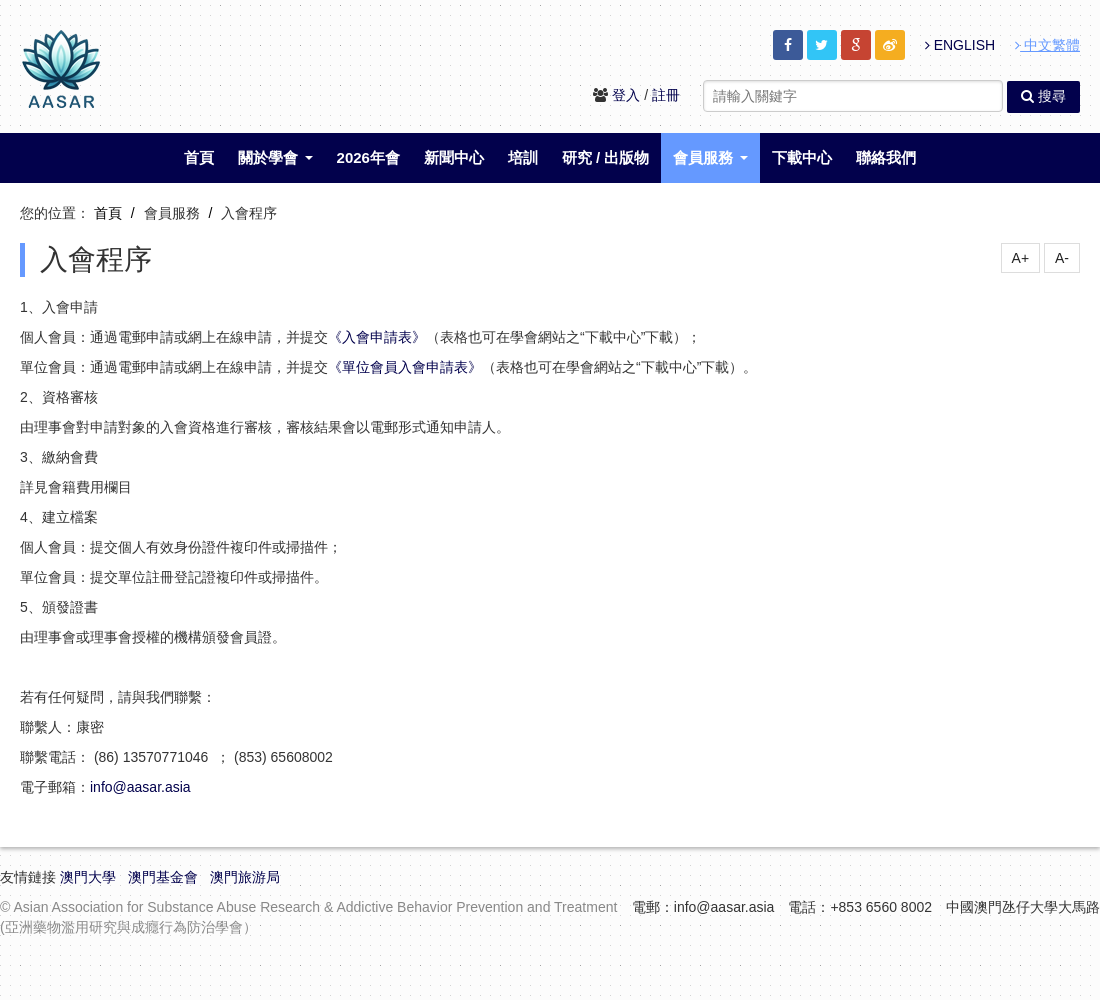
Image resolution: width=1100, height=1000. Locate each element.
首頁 (199, 157)
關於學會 (275, 157)
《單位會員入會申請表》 (405, 367)
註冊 (666, 95)
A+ (1021, 258)
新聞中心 (454, 157)
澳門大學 (88, 877)
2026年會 (368, 157)
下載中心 (802, 157)
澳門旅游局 (245, 877)
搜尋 (1043, 96)
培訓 (523, 157)
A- (1062, 258)
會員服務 (710, 157)
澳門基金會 (163, 877)
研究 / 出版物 (606, 157)
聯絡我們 (886, 157)
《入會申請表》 (377, 337)
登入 (626, 95)
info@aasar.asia (140, 787)
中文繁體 (1047, 45)
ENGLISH (960, 45)
